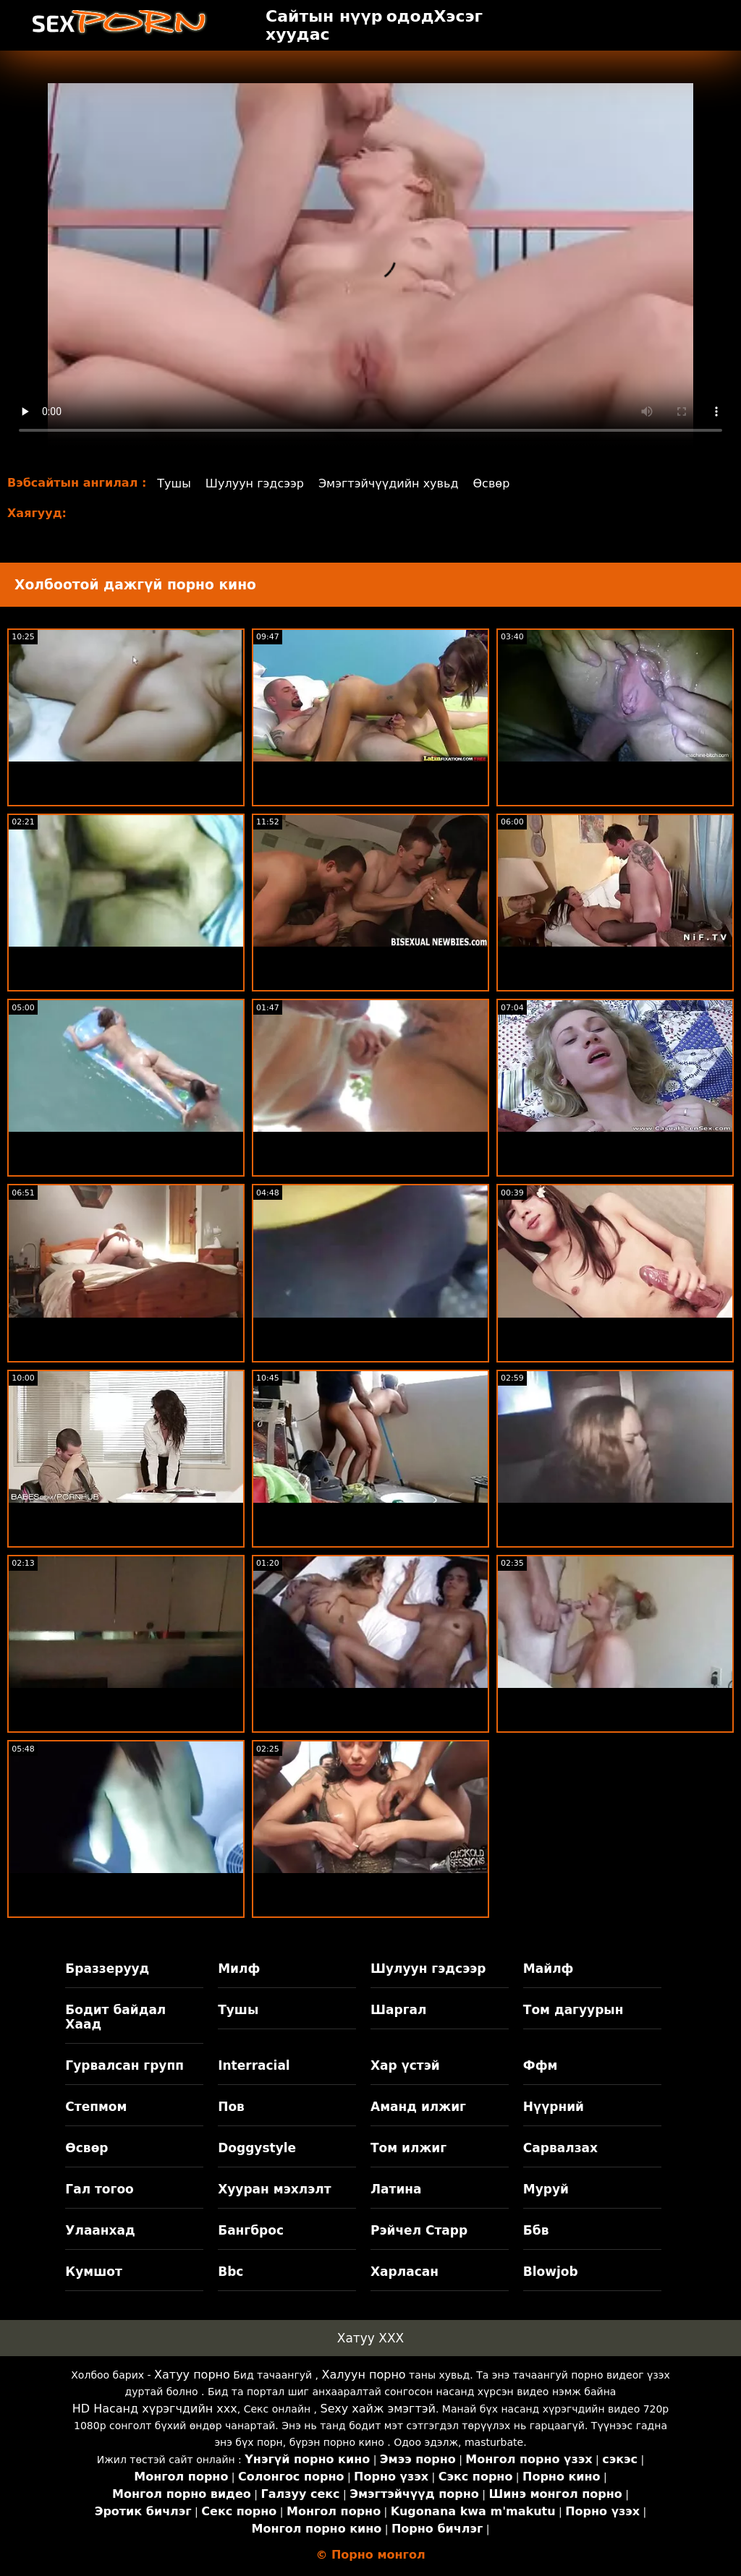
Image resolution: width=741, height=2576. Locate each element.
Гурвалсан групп (124, 2065)
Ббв (536, 2230)
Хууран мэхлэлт (274, 2189)
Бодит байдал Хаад (115, 2017)
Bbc (230, 2271)
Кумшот (93, 2271)
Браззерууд (107, 1968)
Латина (396, 2189)
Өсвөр (491, 483)
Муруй (546, 2189)
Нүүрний (553, 2106)
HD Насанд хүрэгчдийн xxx (154, 2408)
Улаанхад (100, 2230)
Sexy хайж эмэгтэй (378, 2408)
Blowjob (550, 2271)
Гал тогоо (99, 2189)
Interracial (254, 2065)
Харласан (404, 2271)
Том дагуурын (573, 2010)
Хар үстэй (405, 2065)
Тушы (174, 483)
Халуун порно (364, 2374)
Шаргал (398, 2010)
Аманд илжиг (418, 2106)
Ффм (540, 2065)
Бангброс (251, 2230)
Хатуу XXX (370, 2338)
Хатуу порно (192, 2374)
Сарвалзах (560, 2148)
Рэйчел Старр (418, 2230)
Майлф (548, 1968)
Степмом (96, 2106)
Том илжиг (408, 2148)
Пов (231, 2106)
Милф (239, 1968)
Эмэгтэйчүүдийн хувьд (388, 483)
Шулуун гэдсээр (255, 483)
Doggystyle (257, 2148)
